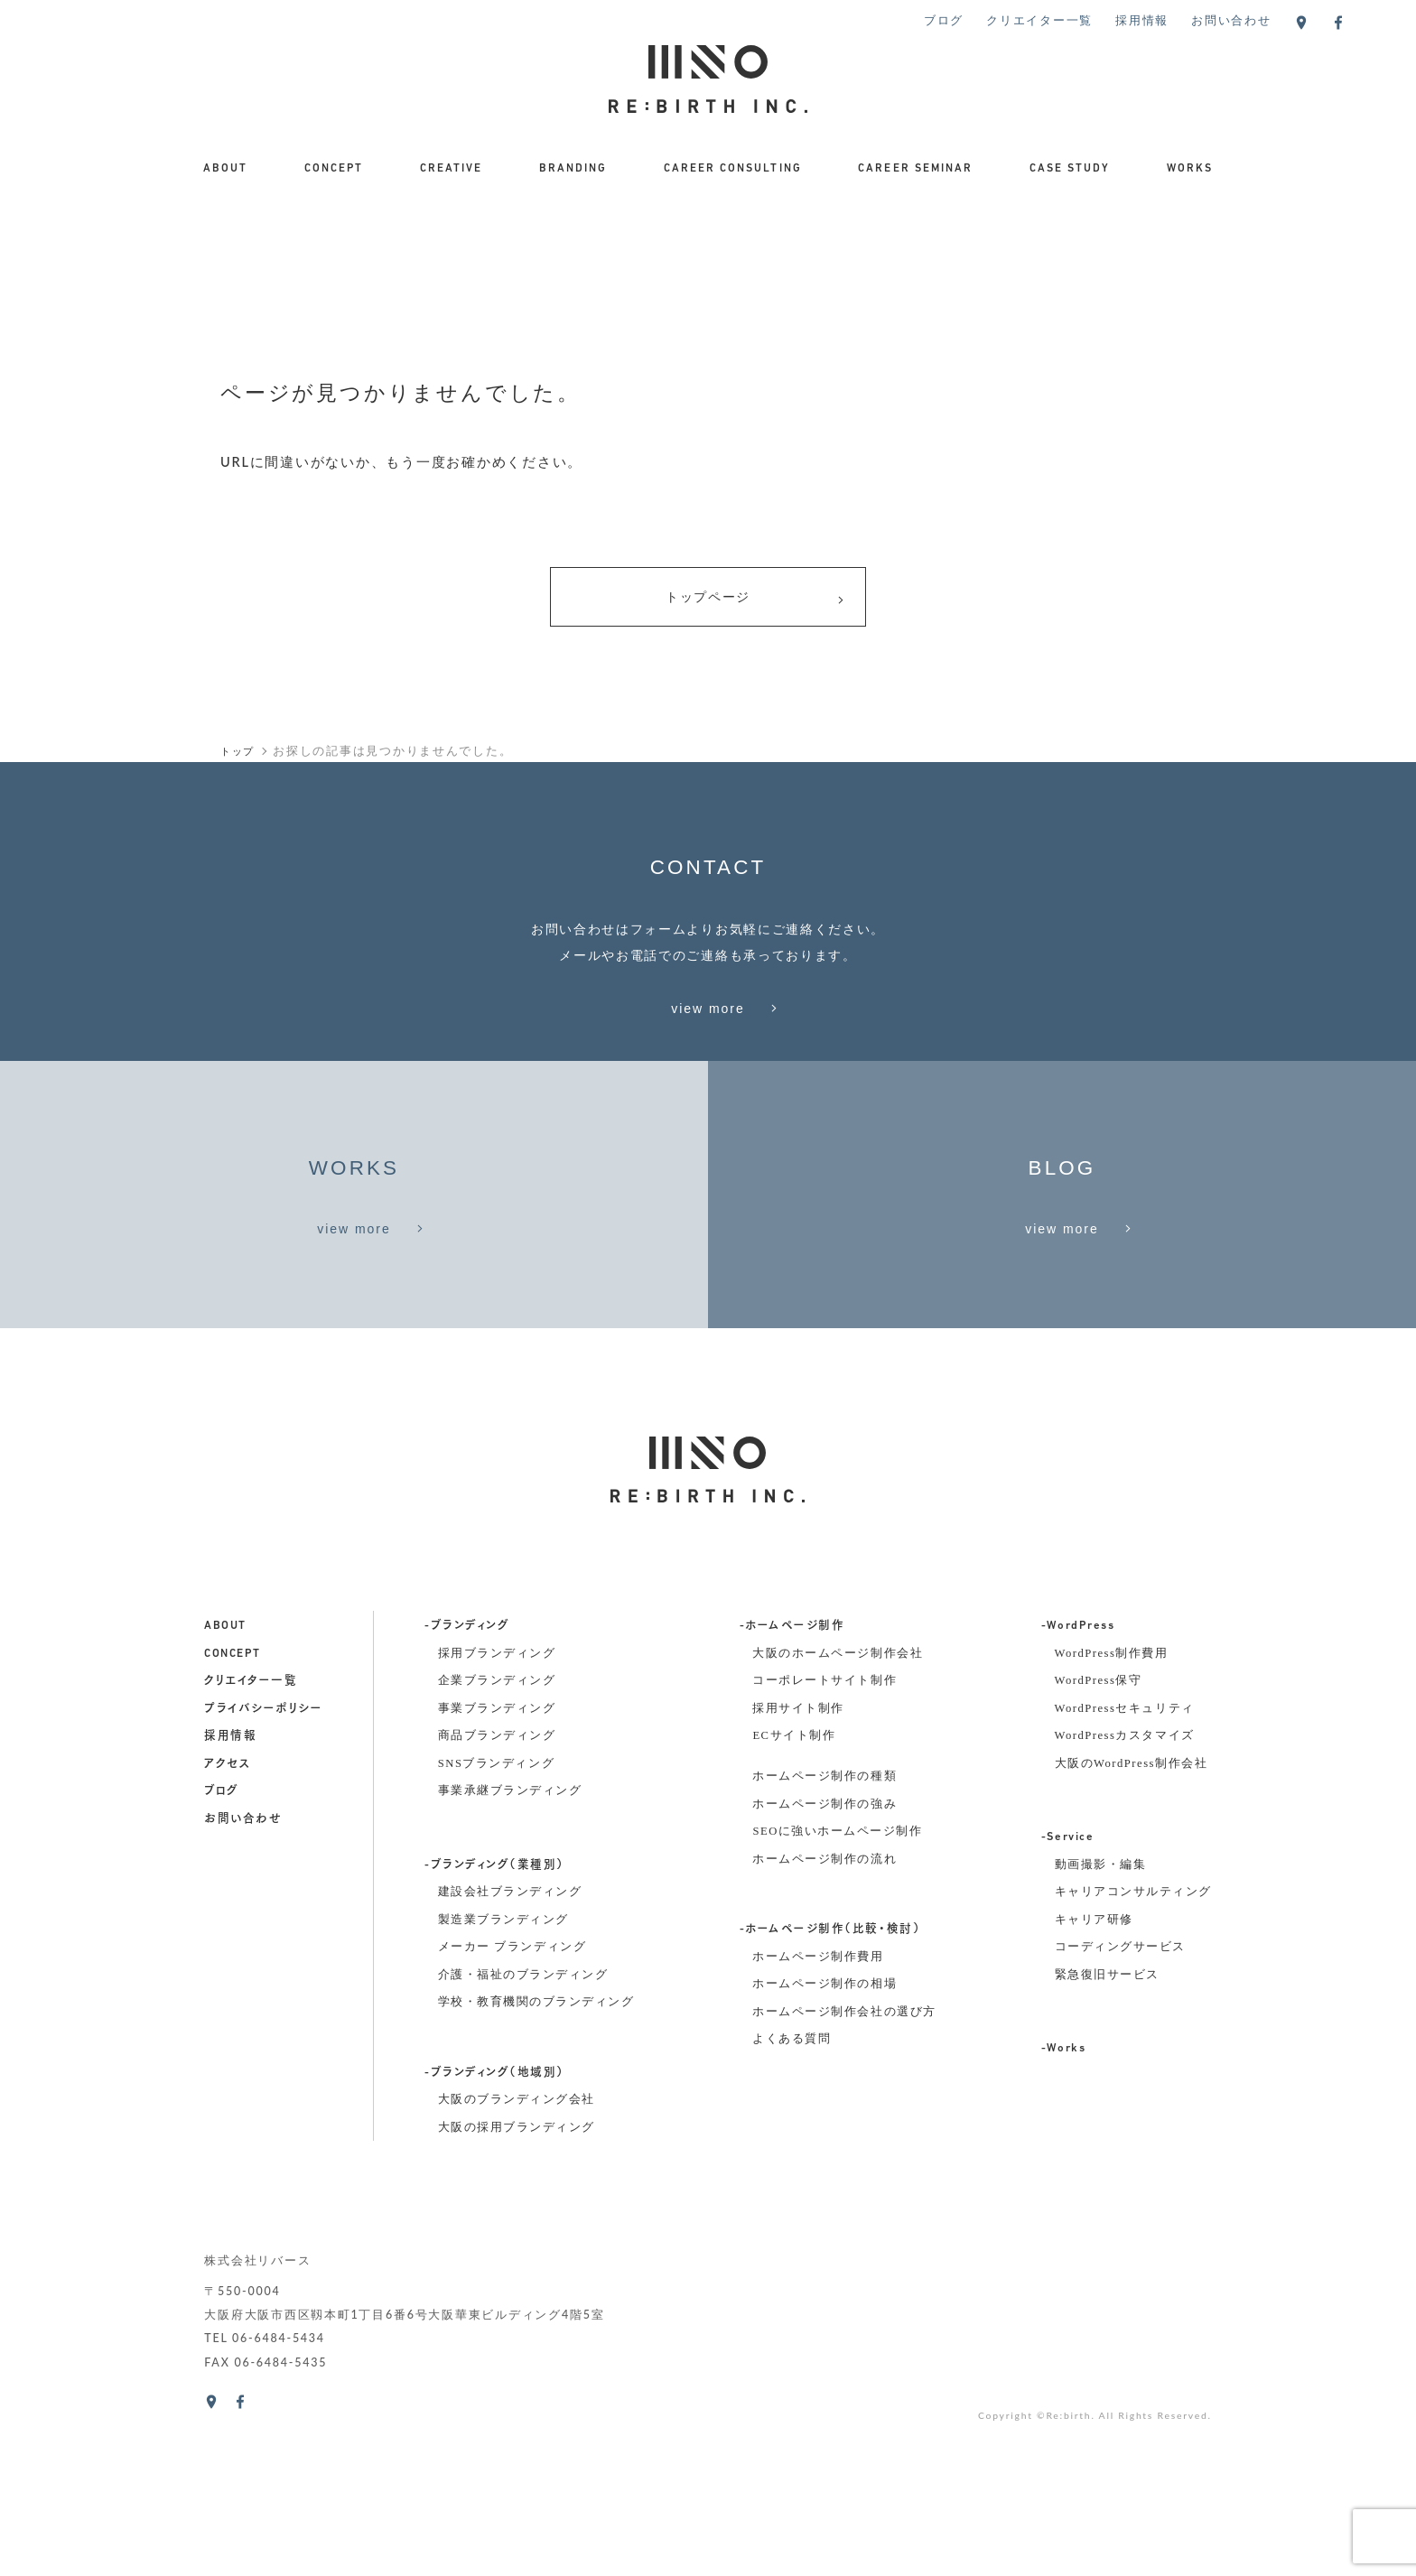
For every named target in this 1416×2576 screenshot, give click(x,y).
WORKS (1190, 168)
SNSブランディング (496, 1926)
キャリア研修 (1094, 2084)
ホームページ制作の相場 (824, 2148)
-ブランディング (466, 1790)
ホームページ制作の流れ (824, 2023)
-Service (1067, 2001)
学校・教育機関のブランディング (536, 2166)
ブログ (944, 20)
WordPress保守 (1098, 1844)
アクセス (227, 1927)
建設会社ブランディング (510, 2056)
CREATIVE (451, 168)
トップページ (755, 601)
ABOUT (225, 168)
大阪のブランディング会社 (516, 2263)
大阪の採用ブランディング (516, 2291)
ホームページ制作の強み (824, 1967)
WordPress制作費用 (1112, 1816)
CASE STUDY (1069, 168)
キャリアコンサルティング (1133, 2056)
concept (232, 1817)
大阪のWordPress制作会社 (1131, 1926)
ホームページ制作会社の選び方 (844, 2176)
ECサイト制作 (793, 1899)
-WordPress (1077, 1790)
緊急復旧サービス (1107, 2139)
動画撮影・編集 (1101, 2028)
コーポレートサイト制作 (824, 1844)
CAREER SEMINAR (915, 168)
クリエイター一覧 (1039, 20)
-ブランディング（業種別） (494, 2028)
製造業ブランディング (503, 2084)
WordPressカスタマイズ (1125, 1899)
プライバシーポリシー (263, 1872)
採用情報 (1142, 20)
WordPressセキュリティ (1125, 1871)
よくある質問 (791, 2203)
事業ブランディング (497, 1871)
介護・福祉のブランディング (523, 2139)
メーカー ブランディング (512, 2111)
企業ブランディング (497, 1844)
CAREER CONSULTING (733, 168)
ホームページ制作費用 (817, 2121)
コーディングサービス (1120, 2111)
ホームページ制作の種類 (824, 1940)
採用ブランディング (497, 1816)
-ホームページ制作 (792, 1790)
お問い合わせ (1231, 20)
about (225, 1790)
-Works (1063, 2213)
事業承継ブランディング (510, 1954)
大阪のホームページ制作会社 (837, 1816)
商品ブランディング (497, 1899)
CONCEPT (333, 168)
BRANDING (573, 168)
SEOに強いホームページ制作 (837, 1995)
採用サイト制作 (798, 1871)
